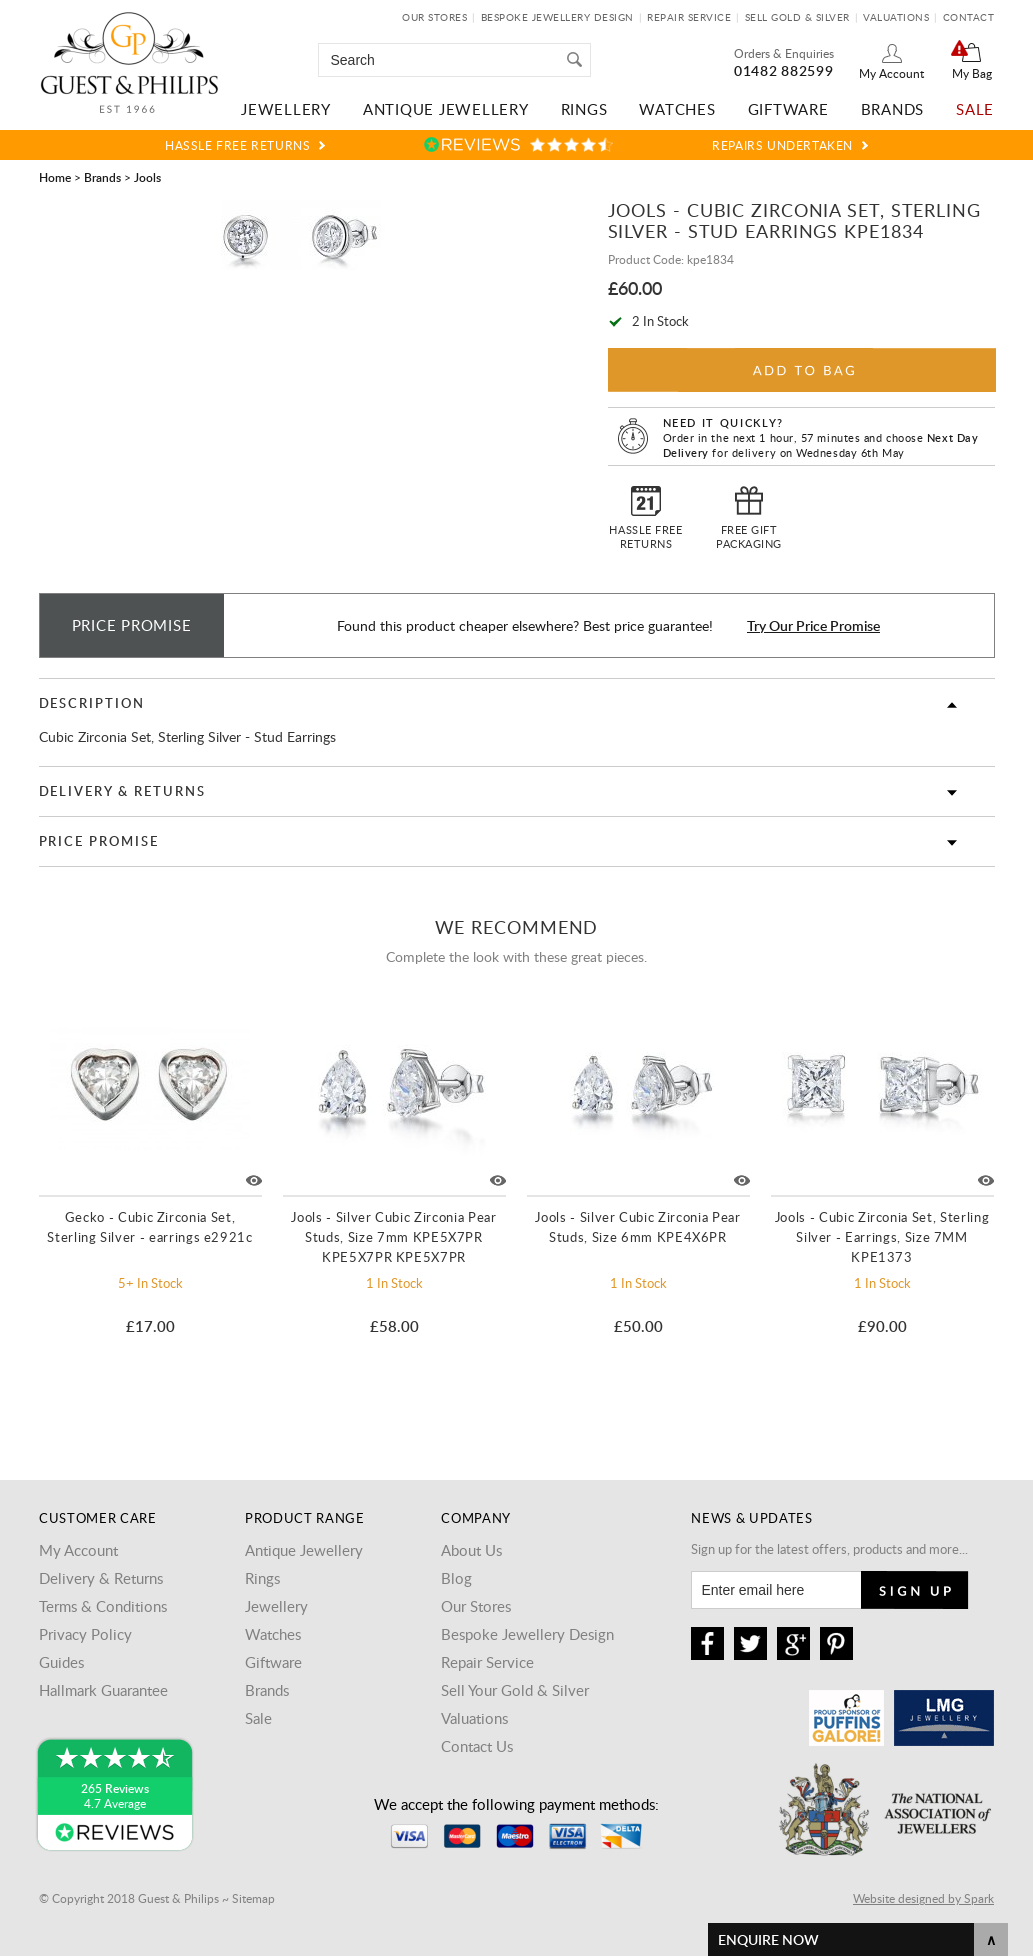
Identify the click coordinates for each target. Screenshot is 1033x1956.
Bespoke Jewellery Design (557, 17)
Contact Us (477, 1746)
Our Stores (434, 17)
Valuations (896, 17)
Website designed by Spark (923, 1898)
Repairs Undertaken (782, 145)
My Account (891, 73)
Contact (969, 17)
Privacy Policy (85, 1634)
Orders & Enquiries (784, 53)
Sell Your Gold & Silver (515, 1690)
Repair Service (689, 17)
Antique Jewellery (446, 109)
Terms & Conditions (103, 1606)
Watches (677, 109)
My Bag (972, 73)
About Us (471, 1550)
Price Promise (99, 841)
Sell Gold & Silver (797, 17)
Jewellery (286, 109)
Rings (584, 109)
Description (92, 703)
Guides (61, 1662)
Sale (975, 109)
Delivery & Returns (122, 791)
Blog (456, 1578)
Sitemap (253, 1898)
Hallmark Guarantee (103, 1690)
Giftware (788, 109)
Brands (893, 109)
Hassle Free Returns (237, 145)
